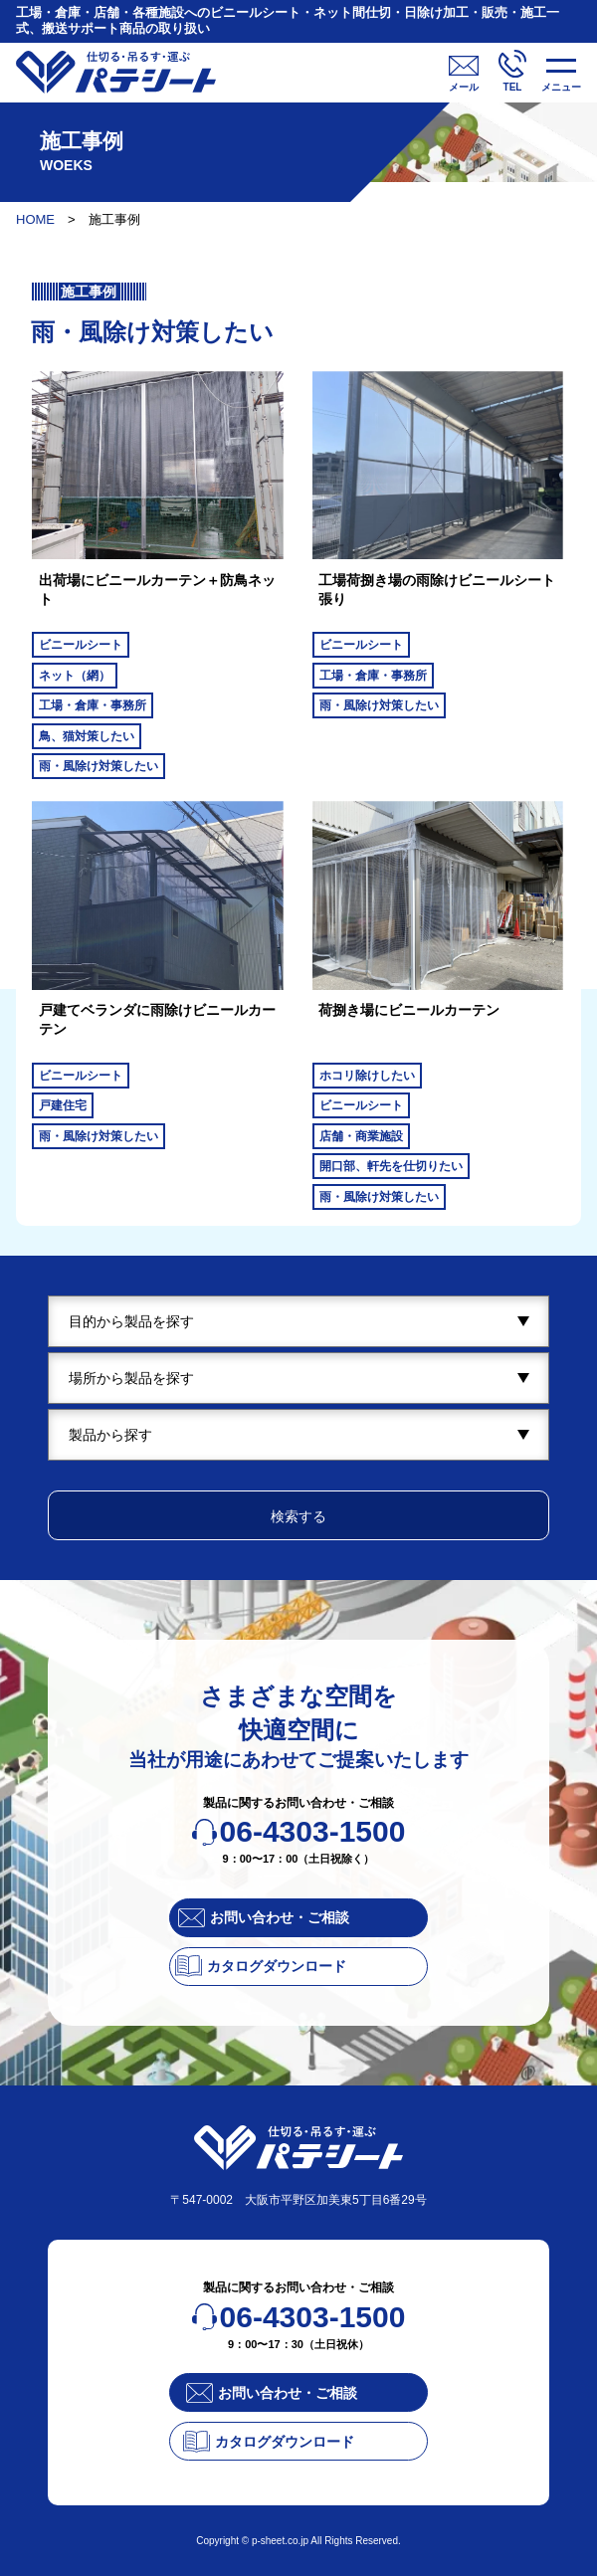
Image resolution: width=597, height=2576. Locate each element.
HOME (35, 219)
